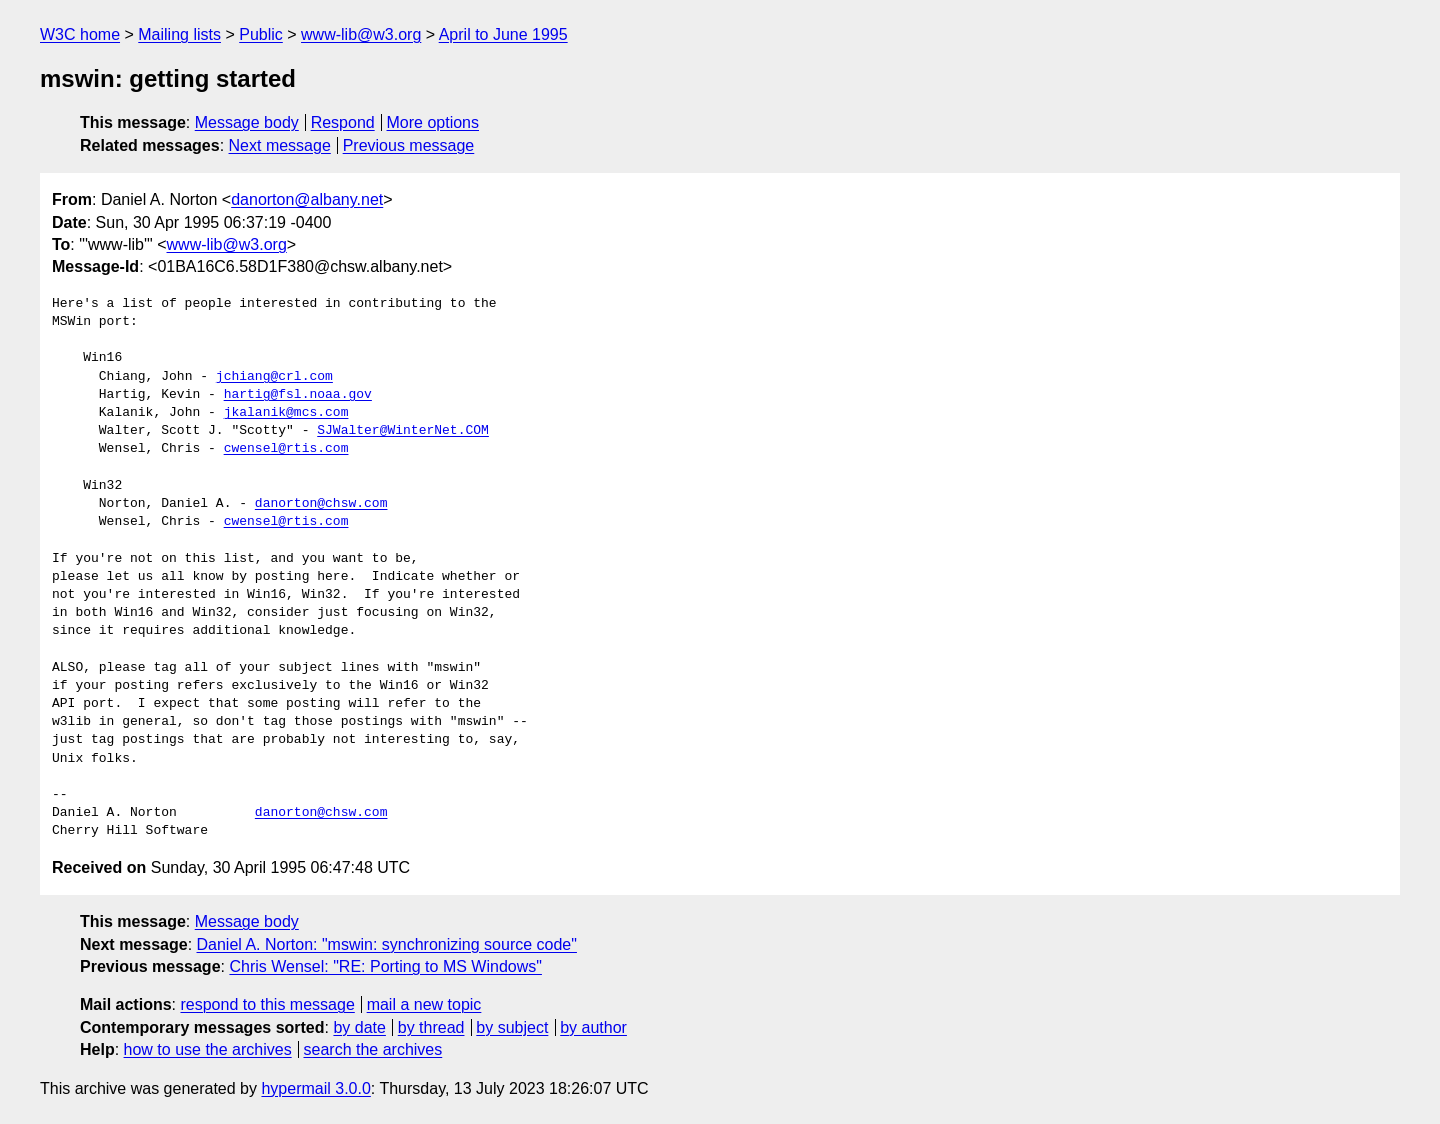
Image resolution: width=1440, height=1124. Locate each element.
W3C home (80, 34)
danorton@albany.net (307, 199)
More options (433, 122)
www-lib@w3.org (361, 34)
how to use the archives (208, 1049)
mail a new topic (424, 1004)
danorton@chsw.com (321, 504)
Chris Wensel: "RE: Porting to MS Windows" (385, 966)
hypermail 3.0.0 (315, 1088)
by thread (431, 1027)
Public (261, 34)
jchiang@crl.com (274, 377)
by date (359, 1027)
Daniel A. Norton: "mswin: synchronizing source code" (387, 944)
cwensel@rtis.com (286, 449)
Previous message (409, 145)
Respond (343, 122)
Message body (247, 122)
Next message (280, 145)
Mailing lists (179, 34)
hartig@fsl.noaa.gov (298, 395)
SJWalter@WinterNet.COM (403, 431)
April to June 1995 (503, 34)
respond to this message (267, 1004)
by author (593, 1027)
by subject (512, 1027)
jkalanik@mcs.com (286, 413)
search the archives (373, 1049)
